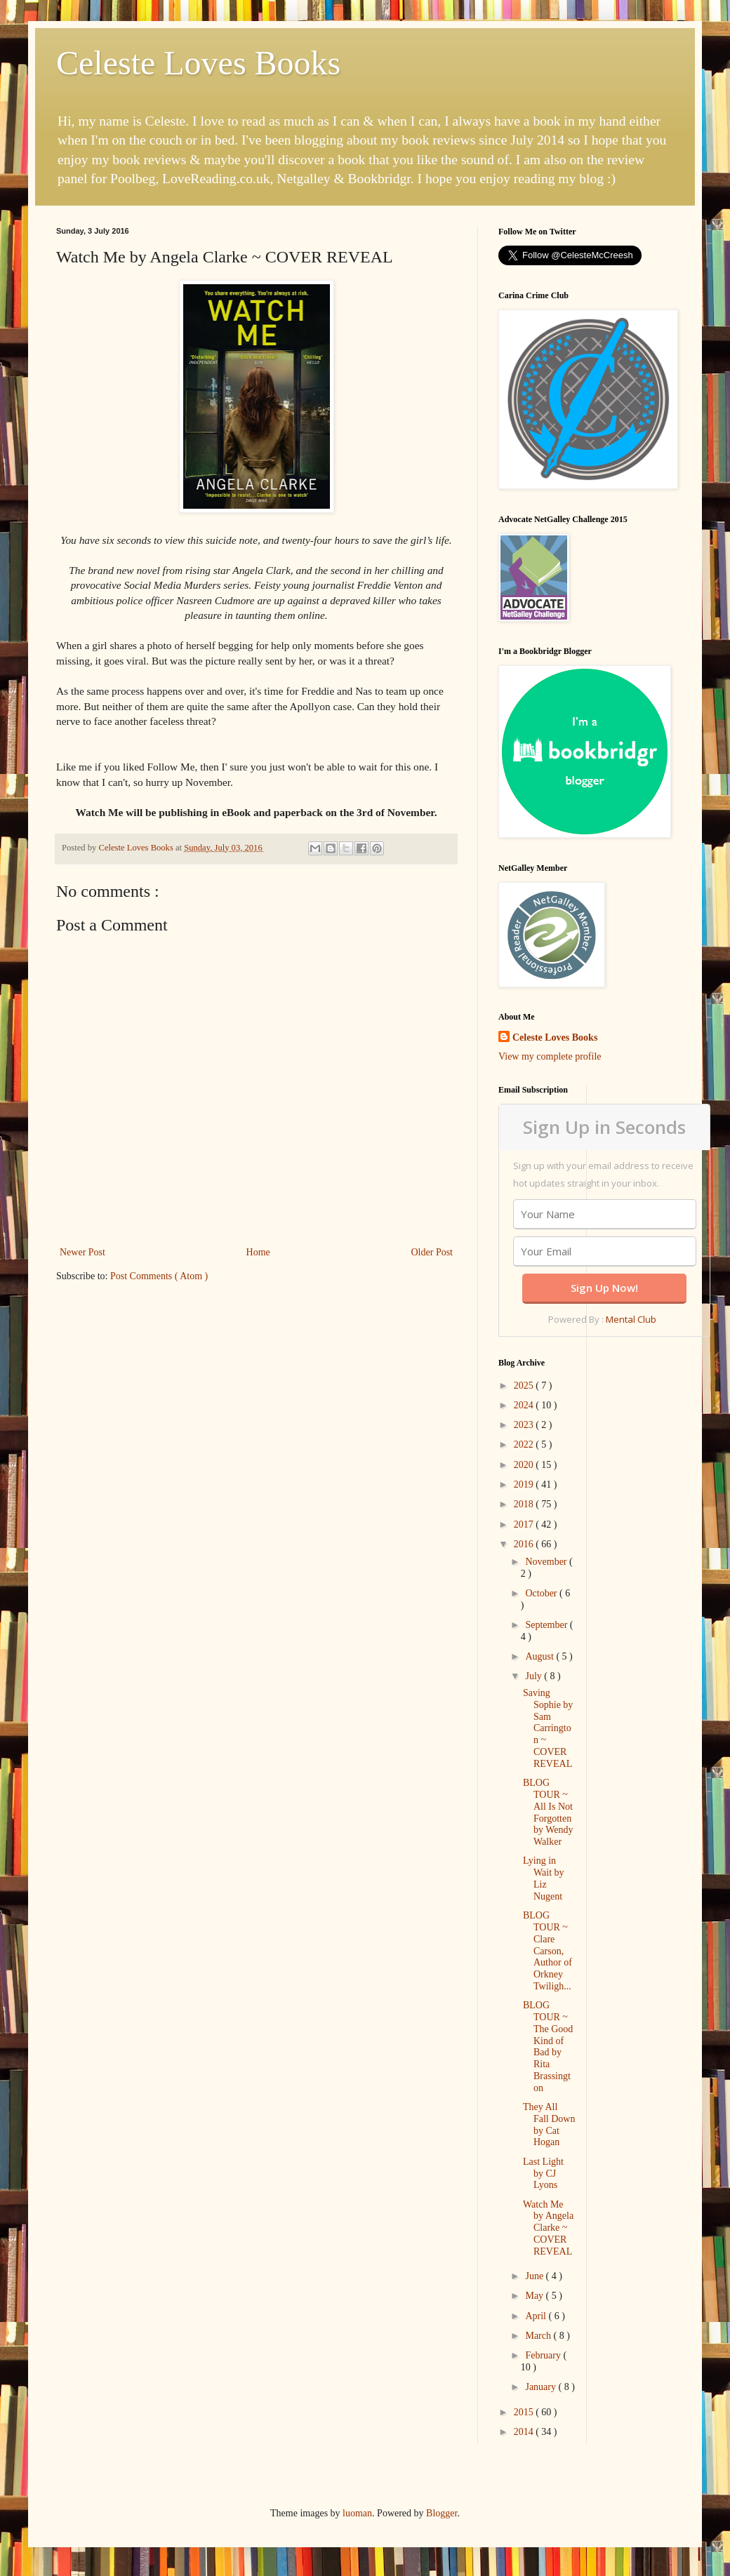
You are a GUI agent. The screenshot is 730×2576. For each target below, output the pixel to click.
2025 (525, 1385)
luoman (357, 2513)
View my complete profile (550, 1056)
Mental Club (631, 1319)
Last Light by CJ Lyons (543, 2173)
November (547, 1561)
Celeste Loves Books (198, 62)
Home (258, 1252)
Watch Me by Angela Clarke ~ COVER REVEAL (548, 2228)
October (542, 1593)
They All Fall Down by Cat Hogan (549, 2124)
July (534, 1676)
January (541, 2387)
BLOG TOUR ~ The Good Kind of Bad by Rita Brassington (548, 2046)
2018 (525, 1504)
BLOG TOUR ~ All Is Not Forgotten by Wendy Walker (548, 1812)
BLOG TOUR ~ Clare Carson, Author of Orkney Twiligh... (547, 1950)
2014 (525, 2432)
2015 (525, 2412)
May (535, 2295)
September (547, 1625)
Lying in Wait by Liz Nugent (543, 1878)
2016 (525, 1544)
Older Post (432, 1252)
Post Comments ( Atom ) (159, 1276)
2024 (525, 1405)
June (535, 2276)
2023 (525, 1425)
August (540, 1656)
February (544, 2355)
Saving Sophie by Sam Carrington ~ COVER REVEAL (548, 1728)
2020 (525, 1465)
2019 (525, 1484)
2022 (525, 1444)
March (539, 2335)
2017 (525, 1524)
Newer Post (82, 1252)
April (536, 2316)
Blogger (441, 2513)
